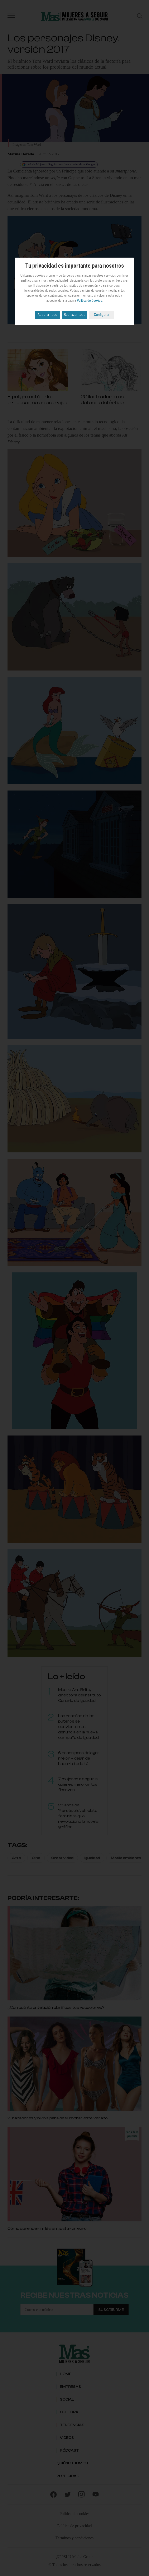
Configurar (102, 314)
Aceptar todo (47, 314)
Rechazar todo (74, 314)
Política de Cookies (89, 301)
